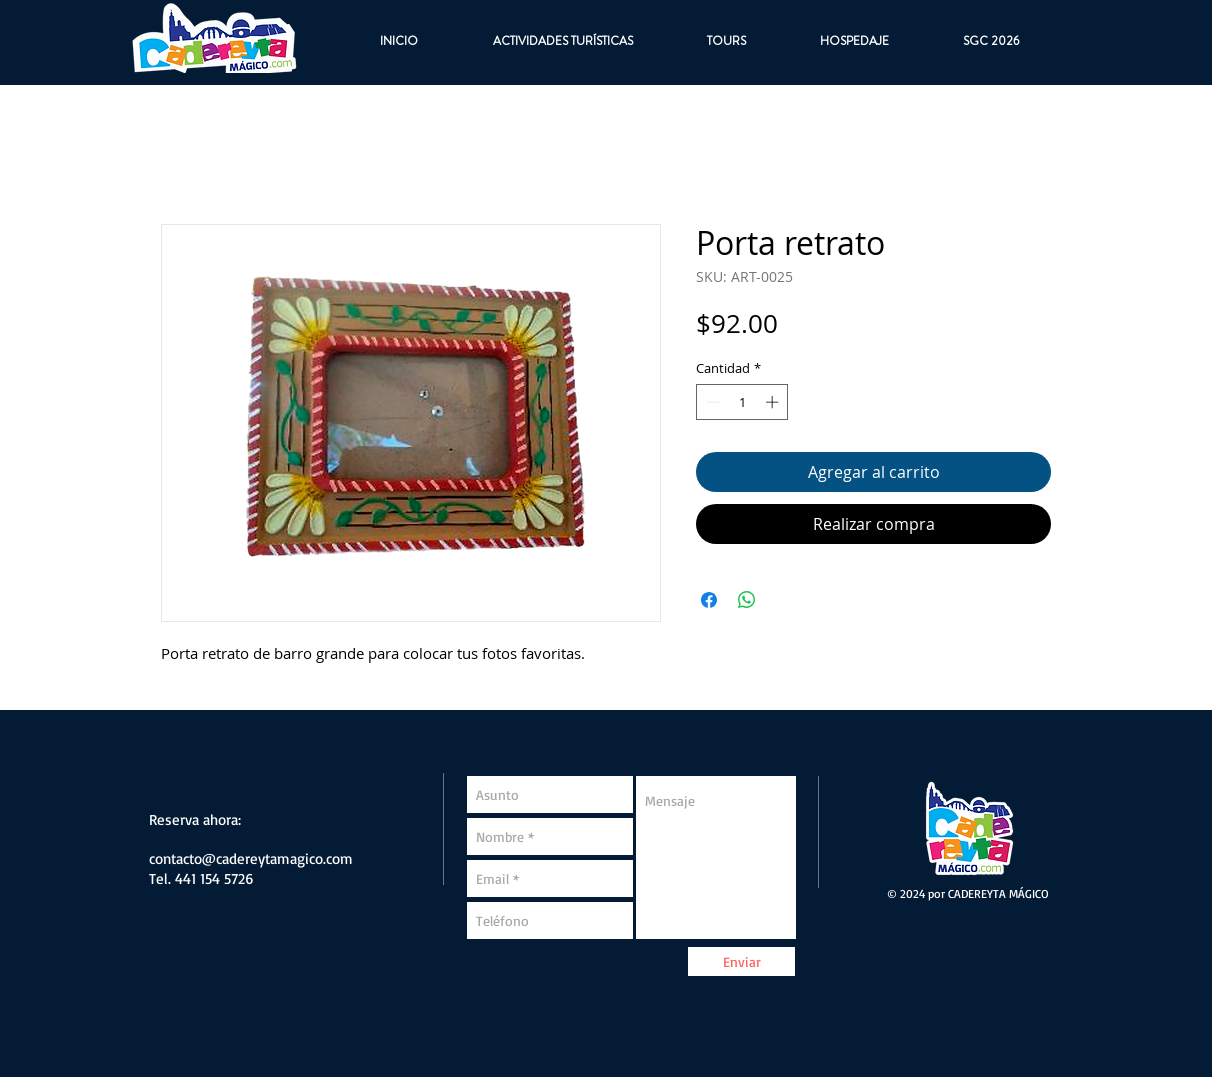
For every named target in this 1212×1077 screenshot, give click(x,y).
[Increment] (774, 402)
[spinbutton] (742, 402)
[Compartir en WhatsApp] (747, 600)
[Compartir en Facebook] (709, 600)
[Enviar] (741, 961)
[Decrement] (711, 402)
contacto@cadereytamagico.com (251, 858)
